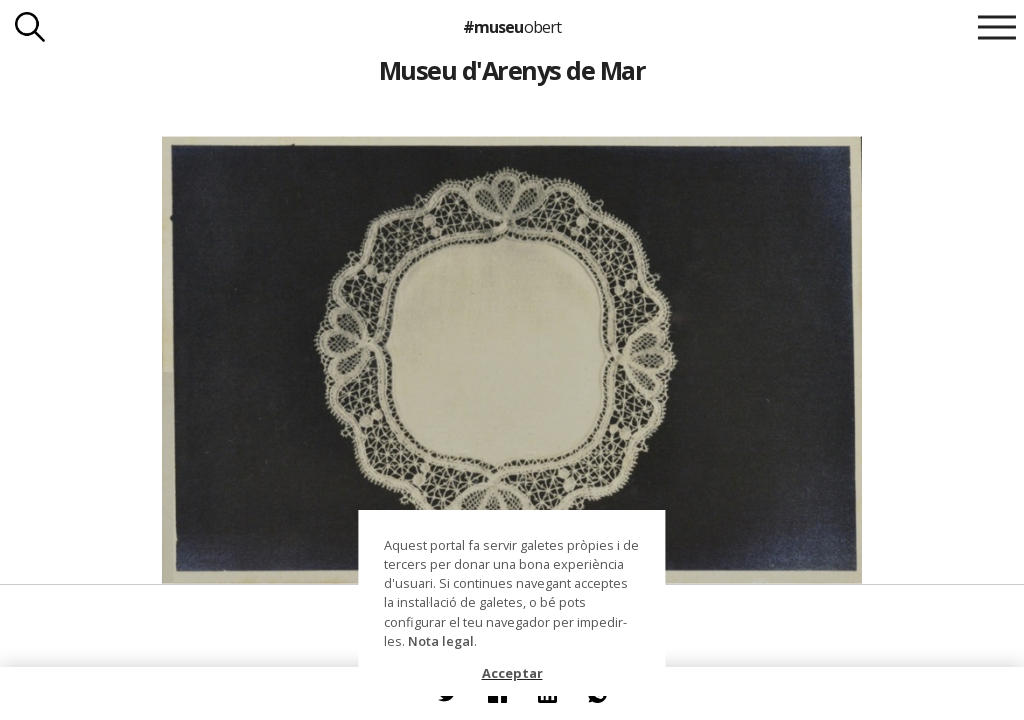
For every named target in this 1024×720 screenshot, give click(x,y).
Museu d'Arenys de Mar (512, 70)
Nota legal (441, 641)
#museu (511, 27)
